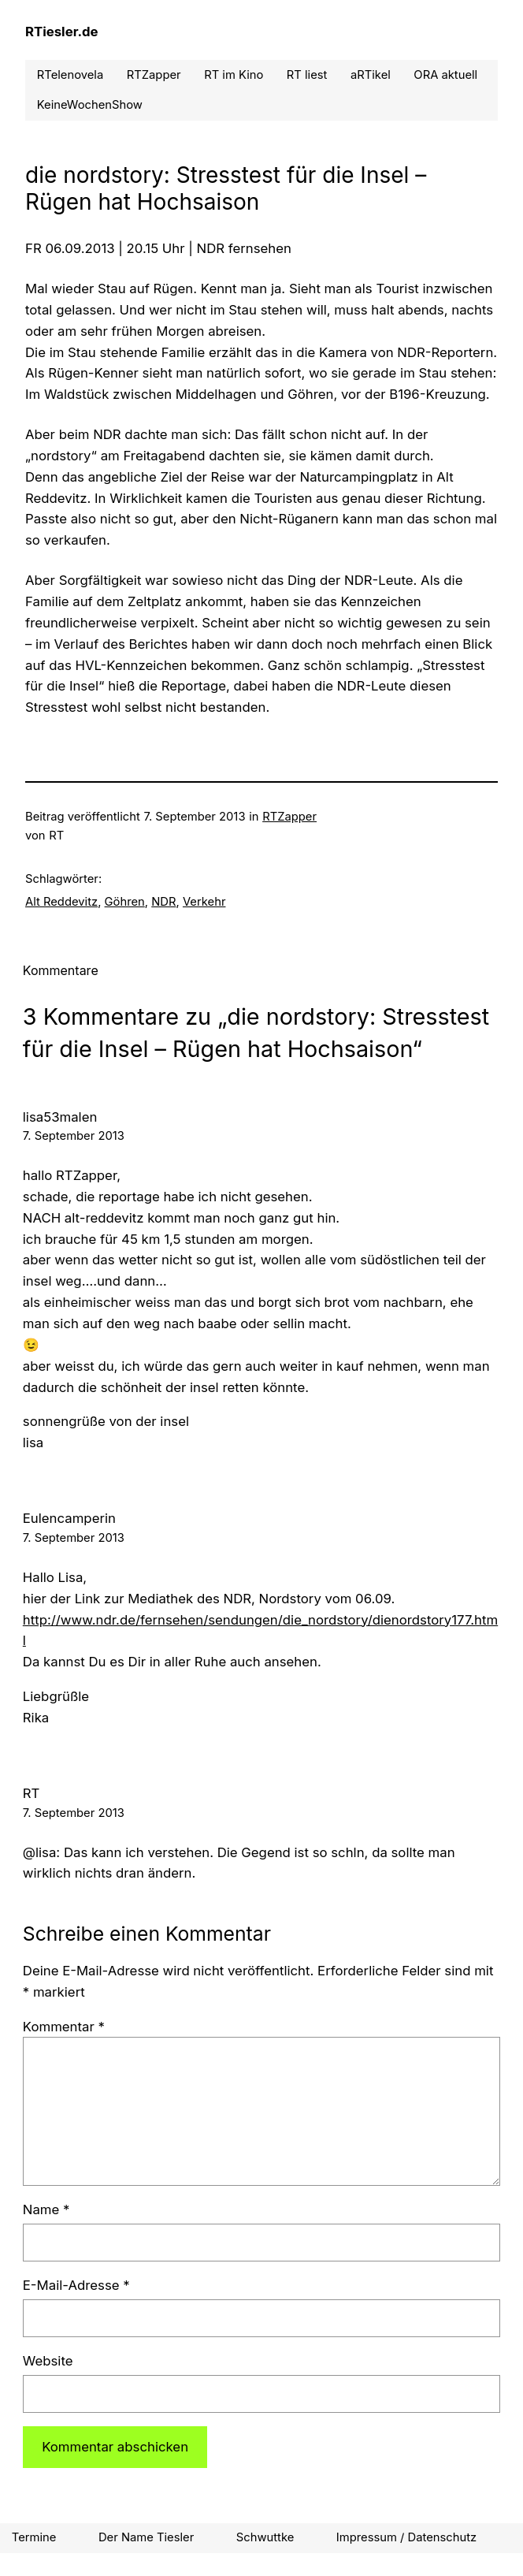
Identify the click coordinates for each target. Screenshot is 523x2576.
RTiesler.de (61, 31)
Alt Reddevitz (61, 902)
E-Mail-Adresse (76, 2285)
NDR (163, 902)
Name (46, 2209)
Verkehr (204, 902)
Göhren (125, 902)
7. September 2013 (73, 1136)
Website (48, 2361)
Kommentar (64, 2026)
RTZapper (289, 817)
